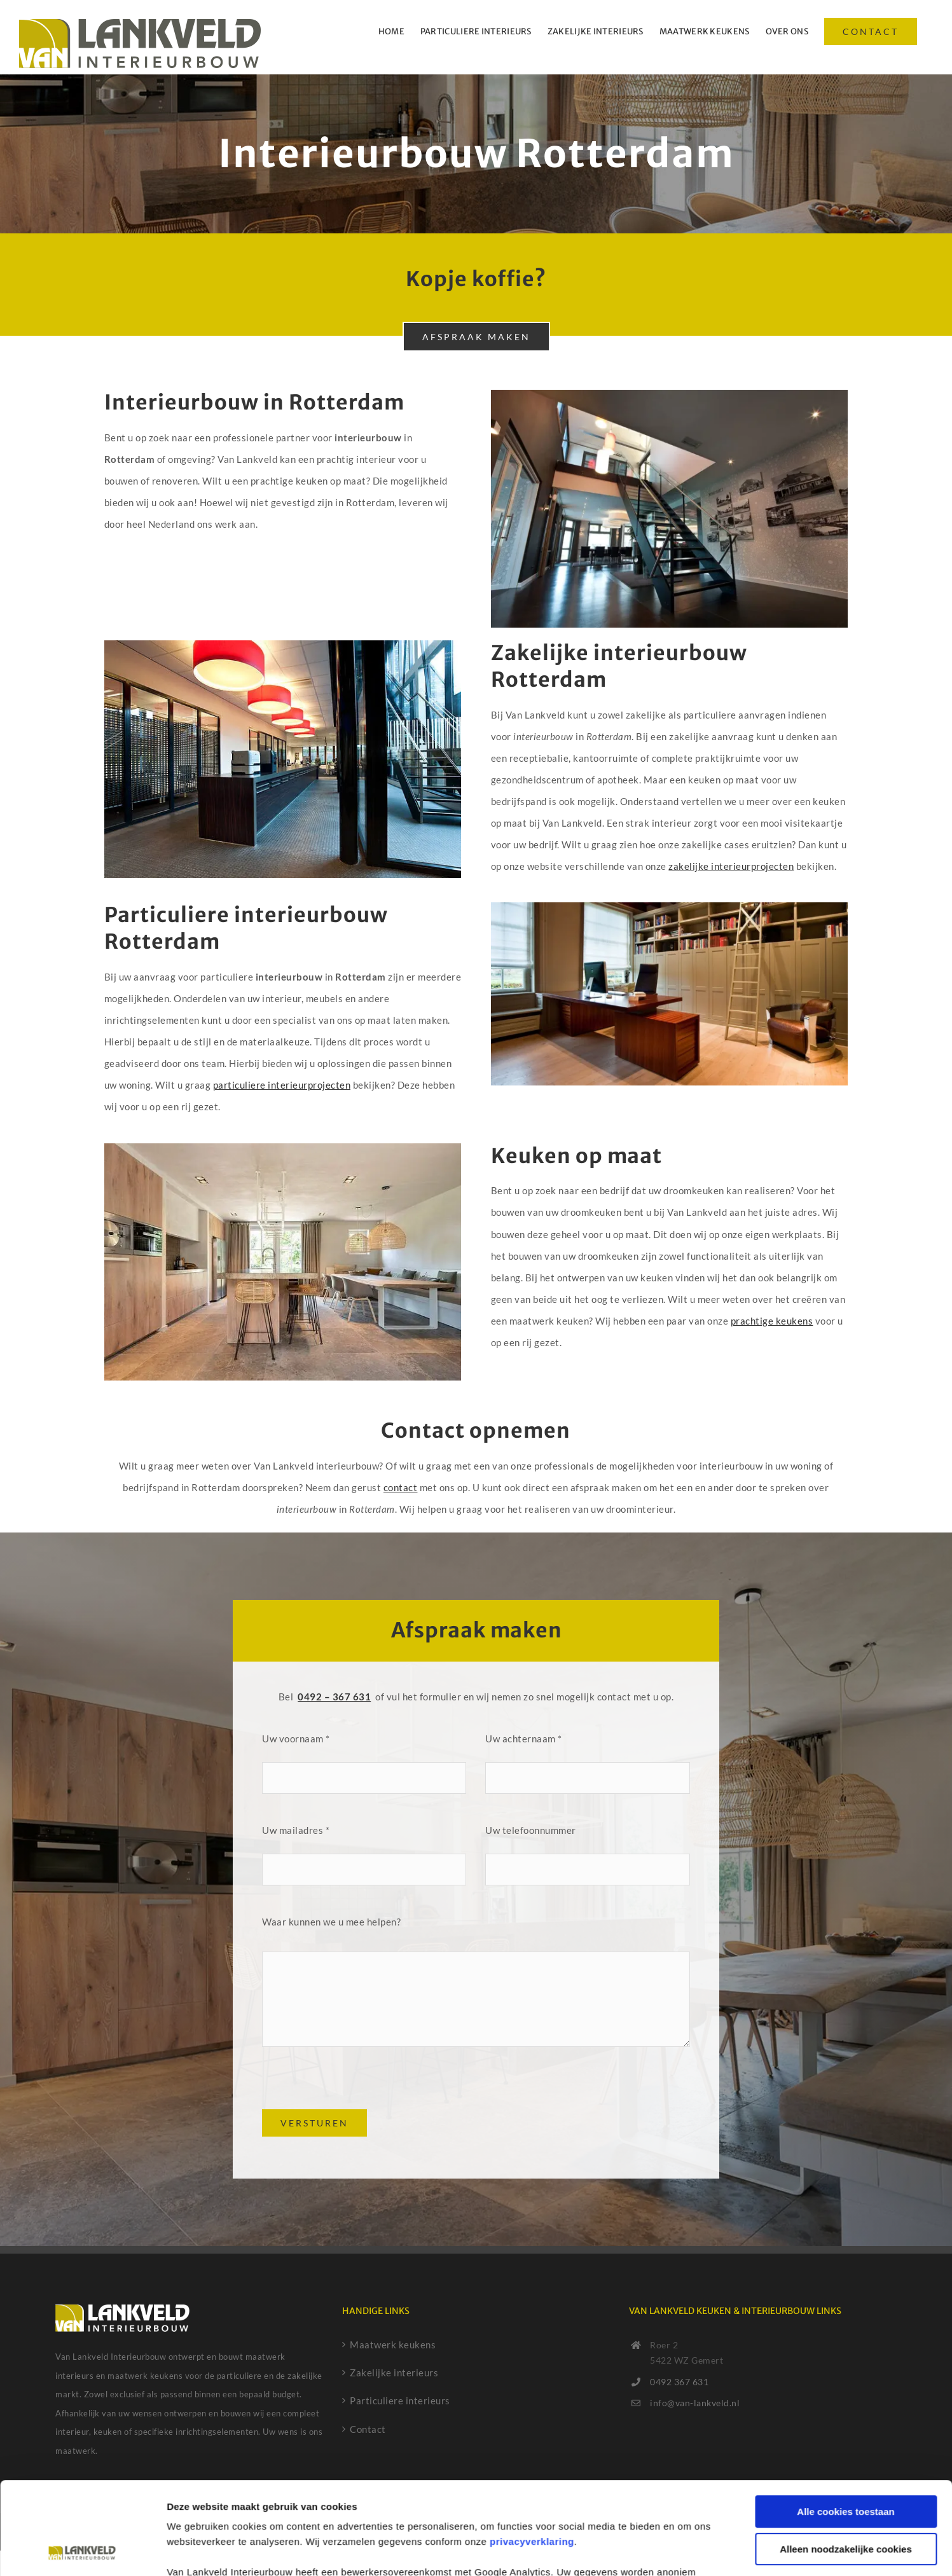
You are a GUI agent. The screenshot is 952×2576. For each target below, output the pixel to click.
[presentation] (358, 2084)
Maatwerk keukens (393, 2344)
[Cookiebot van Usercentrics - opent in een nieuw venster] (82, 2551)
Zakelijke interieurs (394, 2372)
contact (400, 1487)
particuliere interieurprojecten (282, 1085)
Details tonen (197, 2550)
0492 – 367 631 (334, 1696)
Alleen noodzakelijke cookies (846, 2461)
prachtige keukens (772, 1320)
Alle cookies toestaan (845, 2425)
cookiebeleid (667, 2516)
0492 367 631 (679, 2381)
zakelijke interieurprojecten (731, 866)
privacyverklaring (532, 2454)
